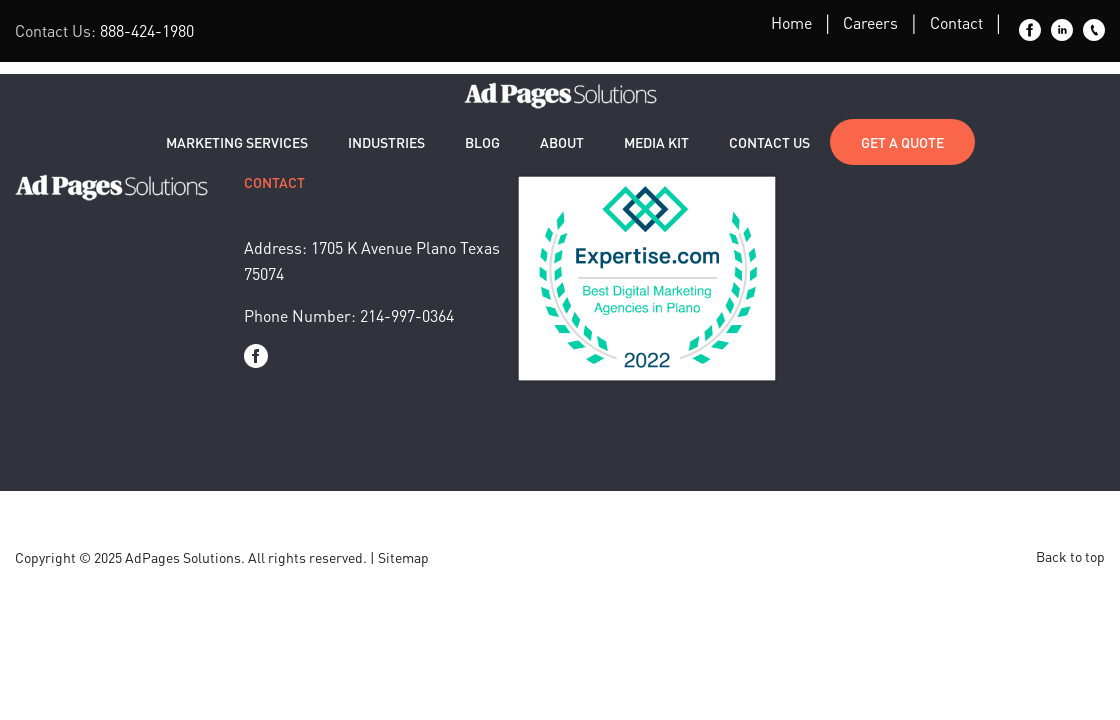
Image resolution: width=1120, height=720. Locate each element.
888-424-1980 (147, 30)
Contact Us (769, 142)
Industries (386, 142)
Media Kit (656, 142)
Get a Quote (902, 142)
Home (791, 22)
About (562, 142)
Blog (482, 142)
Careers (870, 22)
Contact (956, 22)
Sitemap (403, 557)
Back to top (1070, 556)
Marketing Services (237, 142)
